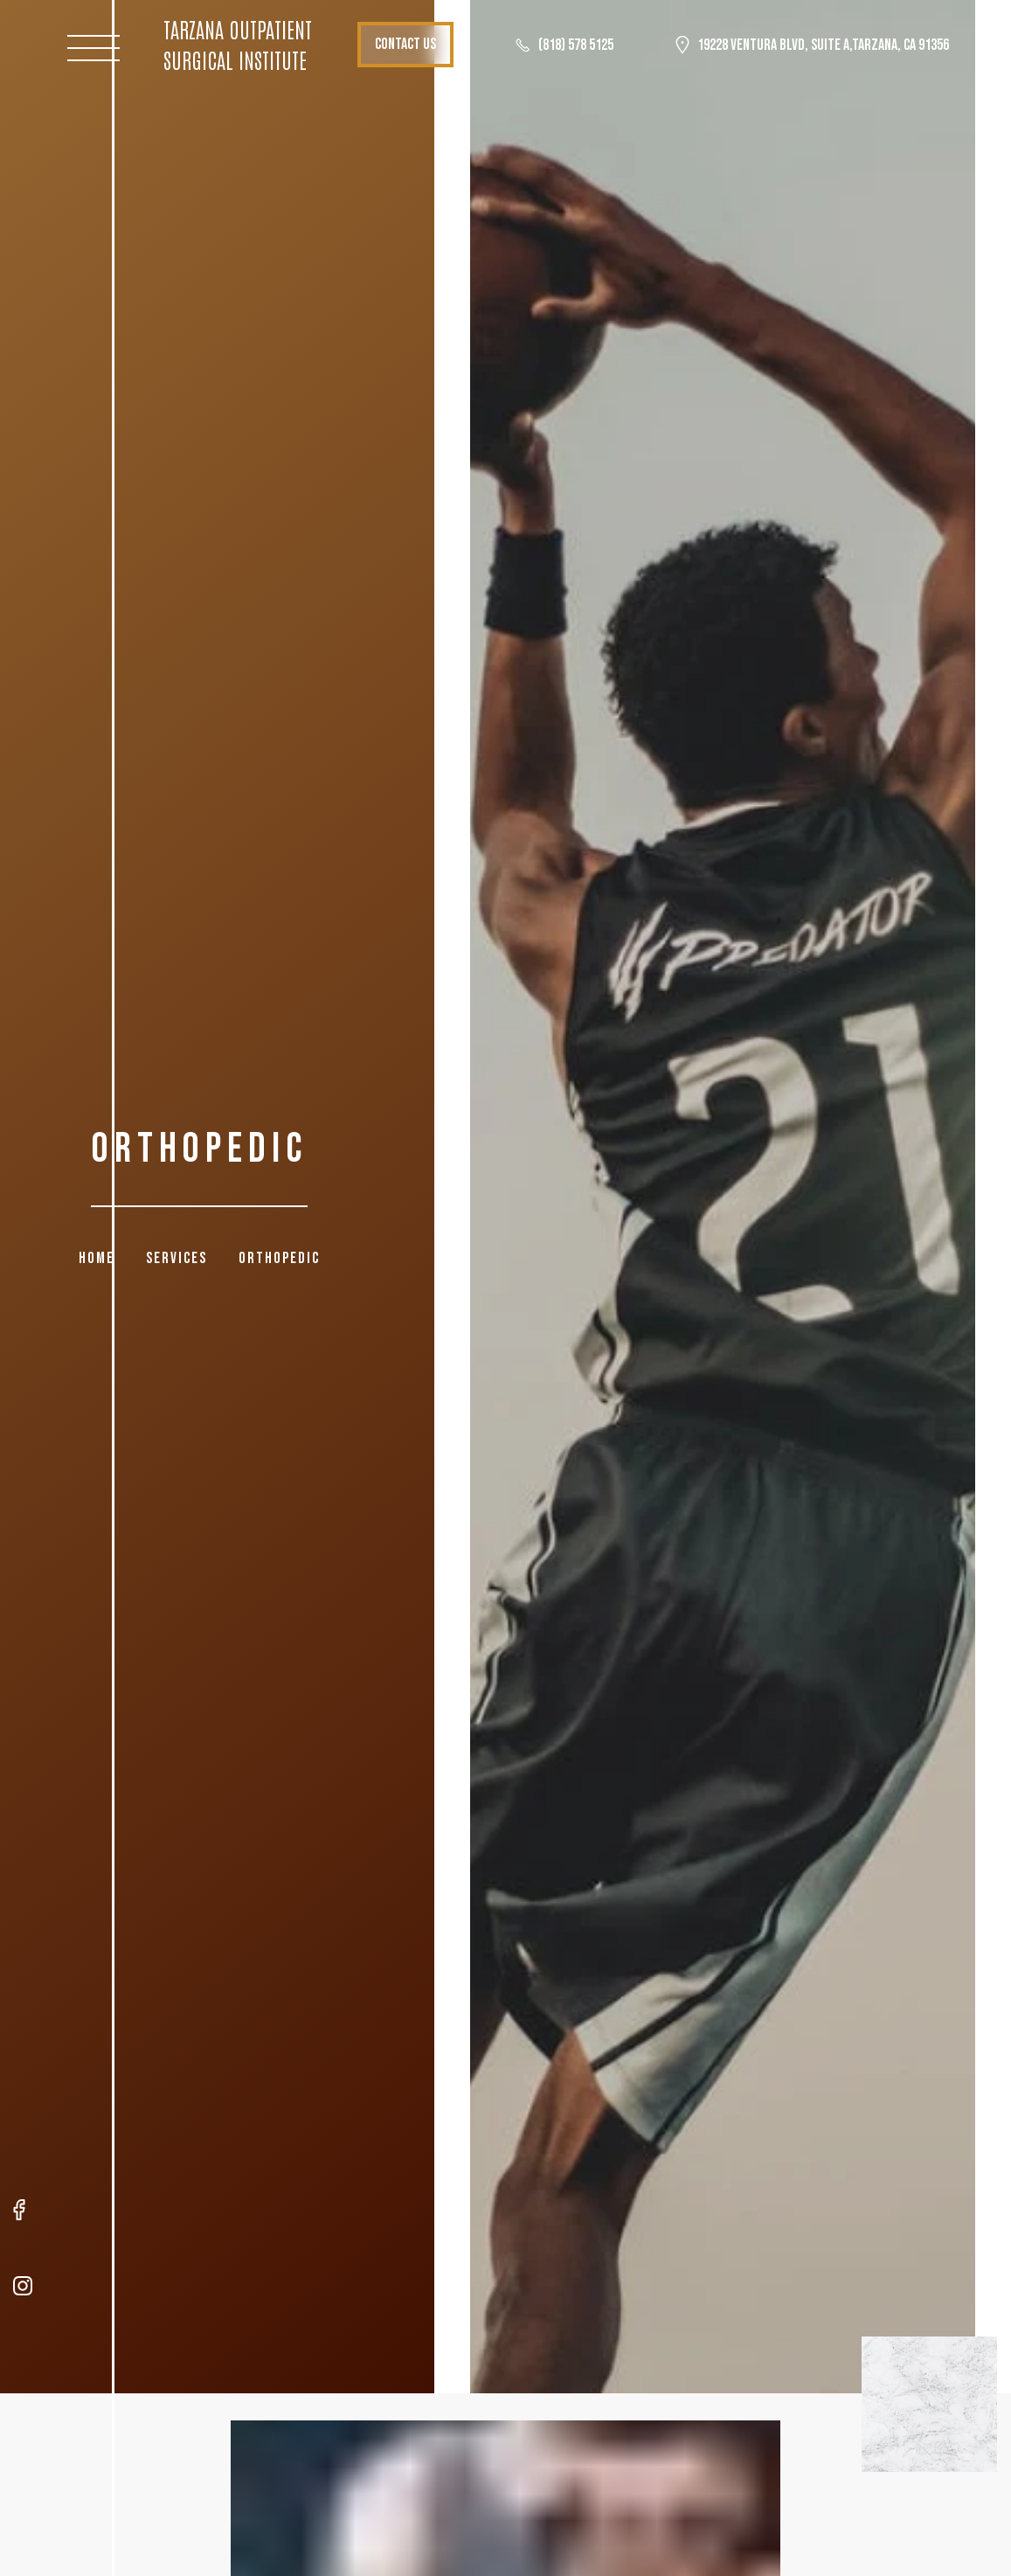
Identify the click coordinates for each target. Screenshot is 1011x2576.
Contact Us (439, 44)
